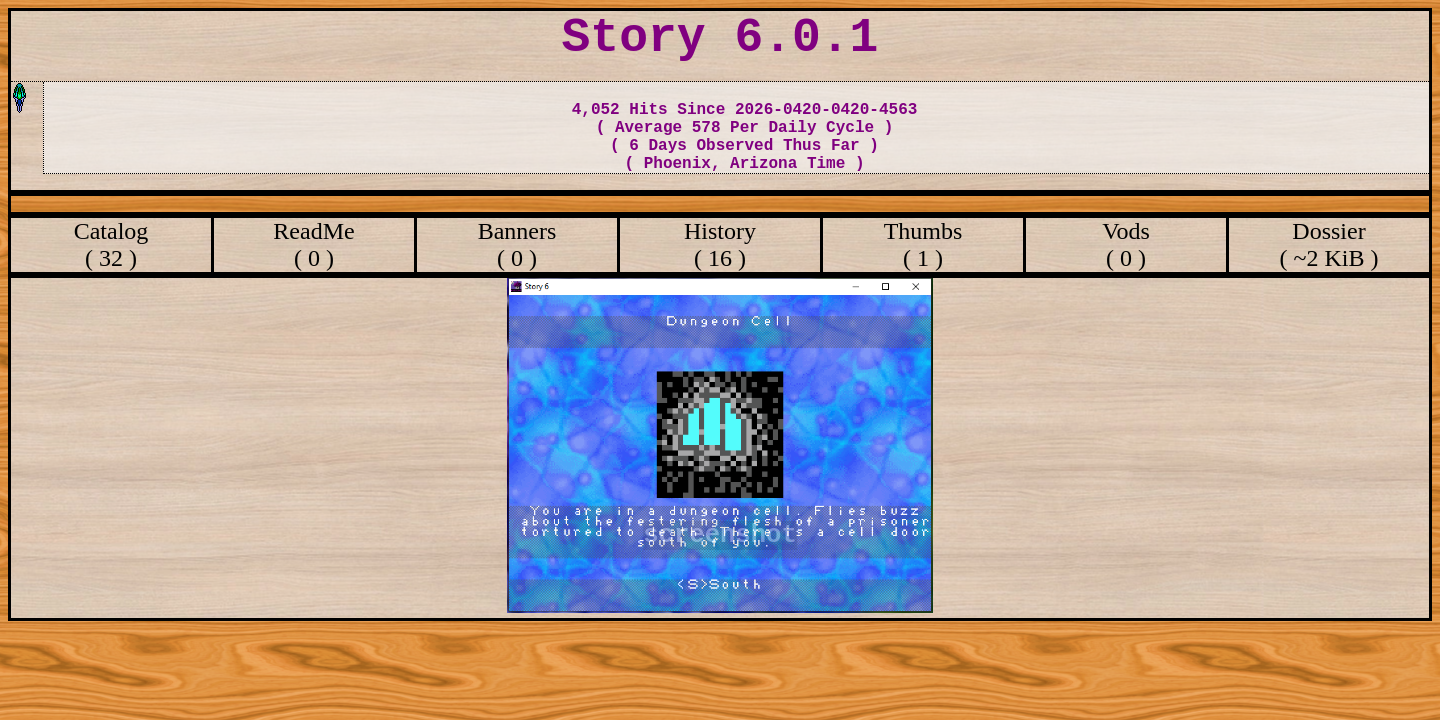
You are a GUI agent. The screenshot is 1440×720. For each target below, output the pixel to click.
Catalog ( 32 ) (111, 244)
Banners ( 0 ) (517, 244)
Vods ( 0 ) (1126, 244)
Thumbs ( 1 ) (923, 244)
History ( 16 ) (720, 244)
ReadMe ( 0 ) (313, 244)
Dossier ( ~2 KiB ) (1329, 244)
